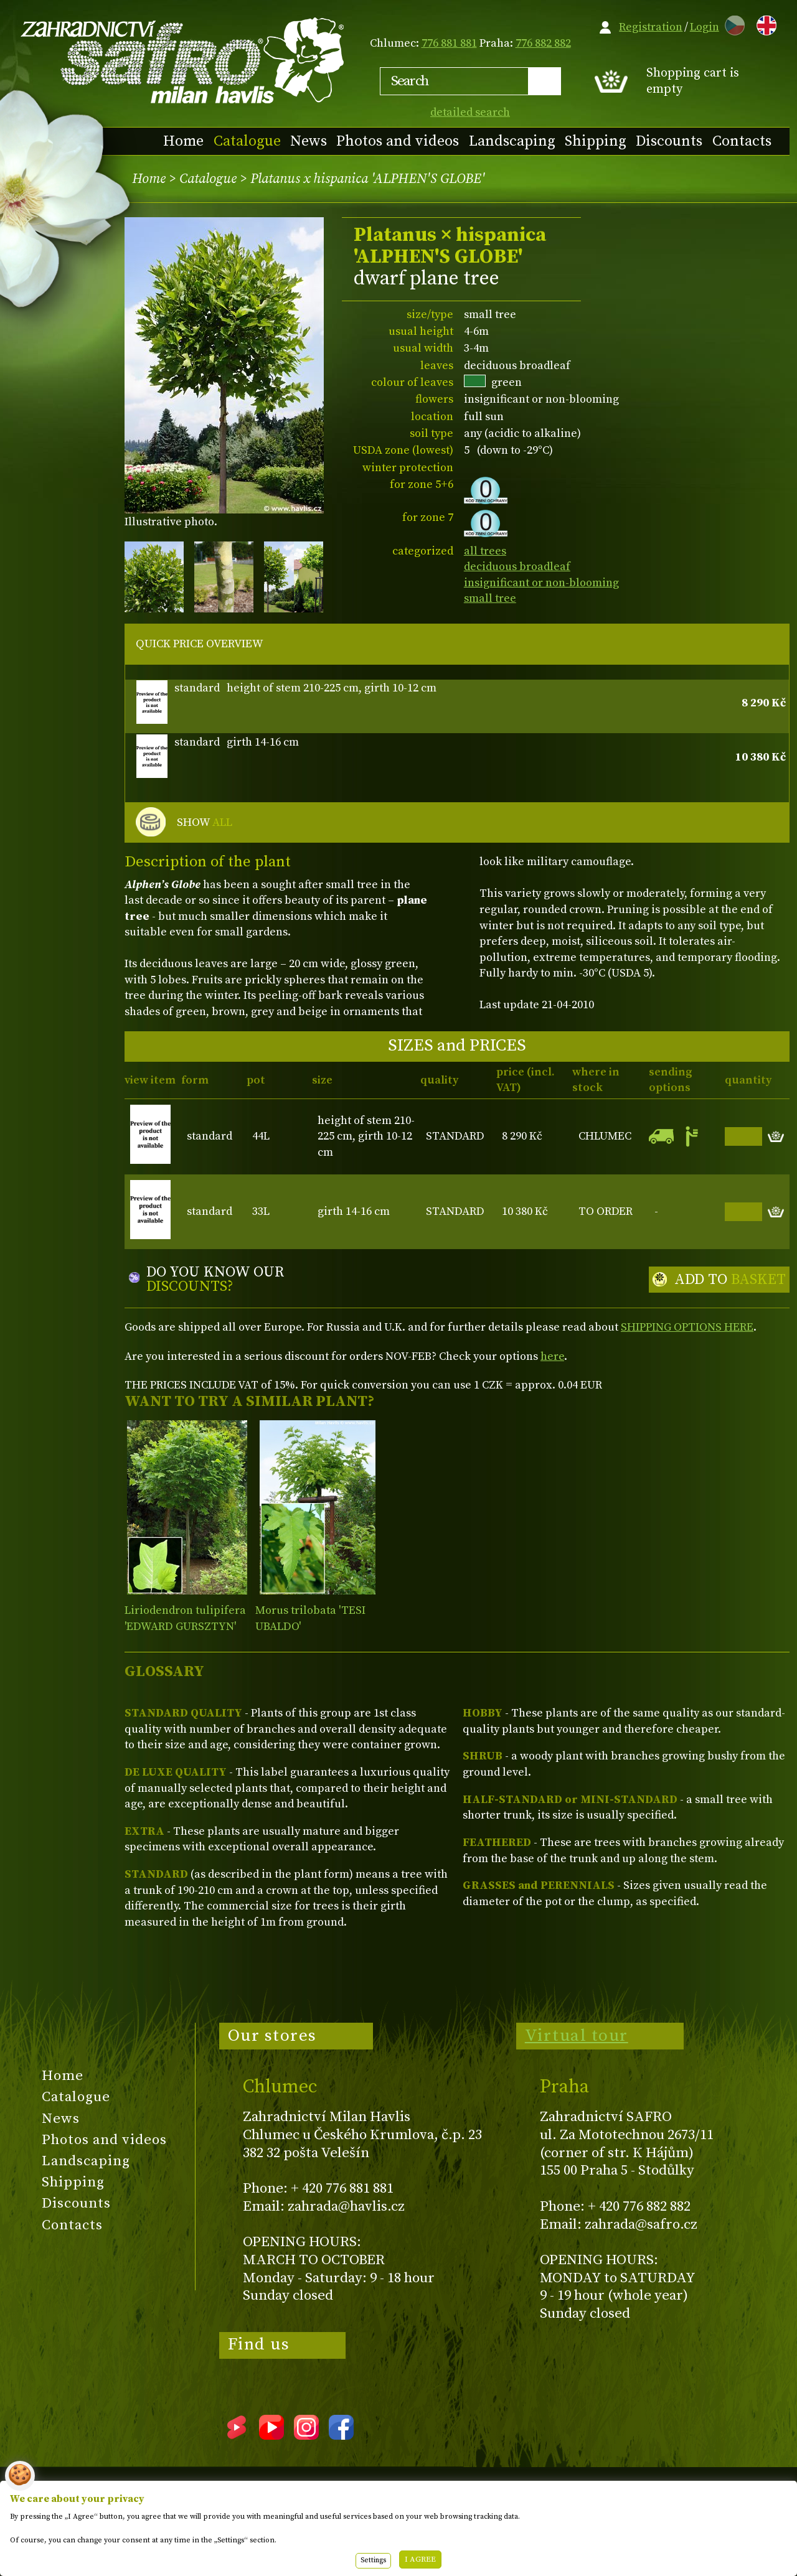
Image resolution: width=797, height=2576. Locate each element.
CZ (731, 23)
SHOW (204, 823)
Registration (650, 27)
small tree (490, 598)
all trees (485, 551)
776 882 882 (543, 43)
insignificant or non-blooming (541, 583)
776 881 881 (449, 43)
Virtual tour (576, 2035)
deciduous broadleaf (517, 567)
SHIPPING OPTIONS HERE (687, 1327)
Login (704, 27)
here (552, 1356)
